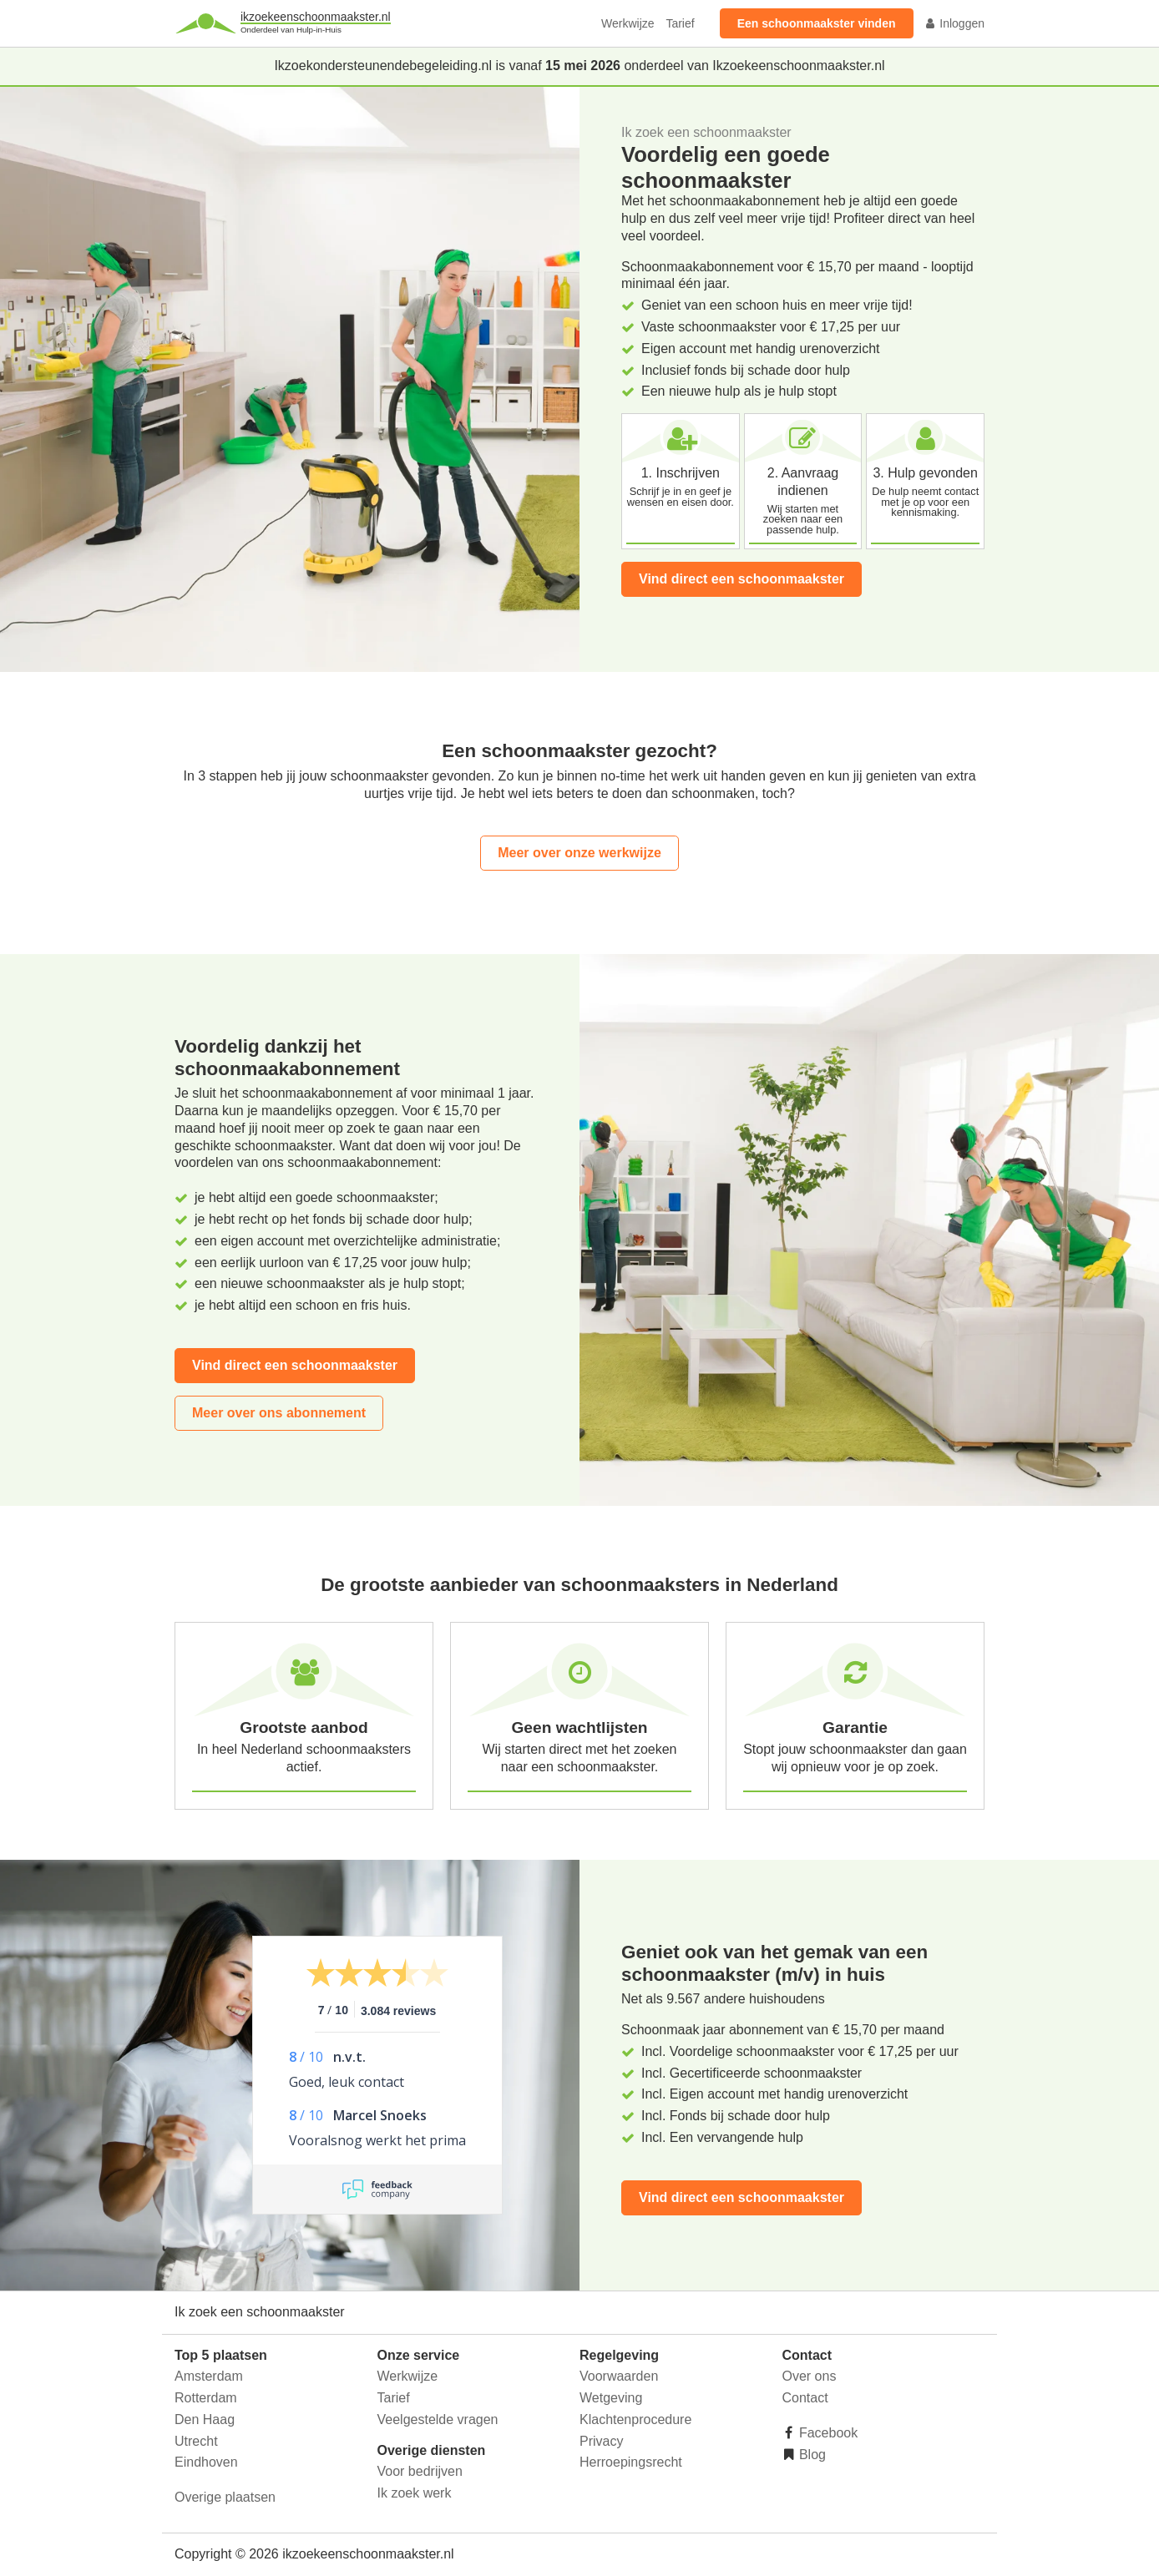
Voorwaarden (619, 2376)
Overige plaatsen (225, 2497)
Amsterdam (209, 2376)
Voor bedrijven (420, 2471)
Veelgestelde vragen (438, 2419)
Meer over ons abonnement (279, 1413)
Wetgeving (611, 2398)
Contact (805, 2398)
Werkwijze (628, 23)
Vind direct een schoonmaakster (741, 579)
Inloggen (954, 23)
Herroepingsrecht (631, 2462)
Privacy (601, 2441)
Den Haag (205, 2419)
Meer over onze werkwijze (579, 853)
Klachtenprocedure (635, 2419)
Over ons (809, 2376)
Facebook (827, 2433)
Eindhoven (206, 2462)
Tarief (680, 23)
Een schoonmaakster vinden (816, 23)
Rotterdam (206, 2398)
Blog (811, 2454)
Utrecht (196, 2441)
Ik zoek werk (414, 2493)
